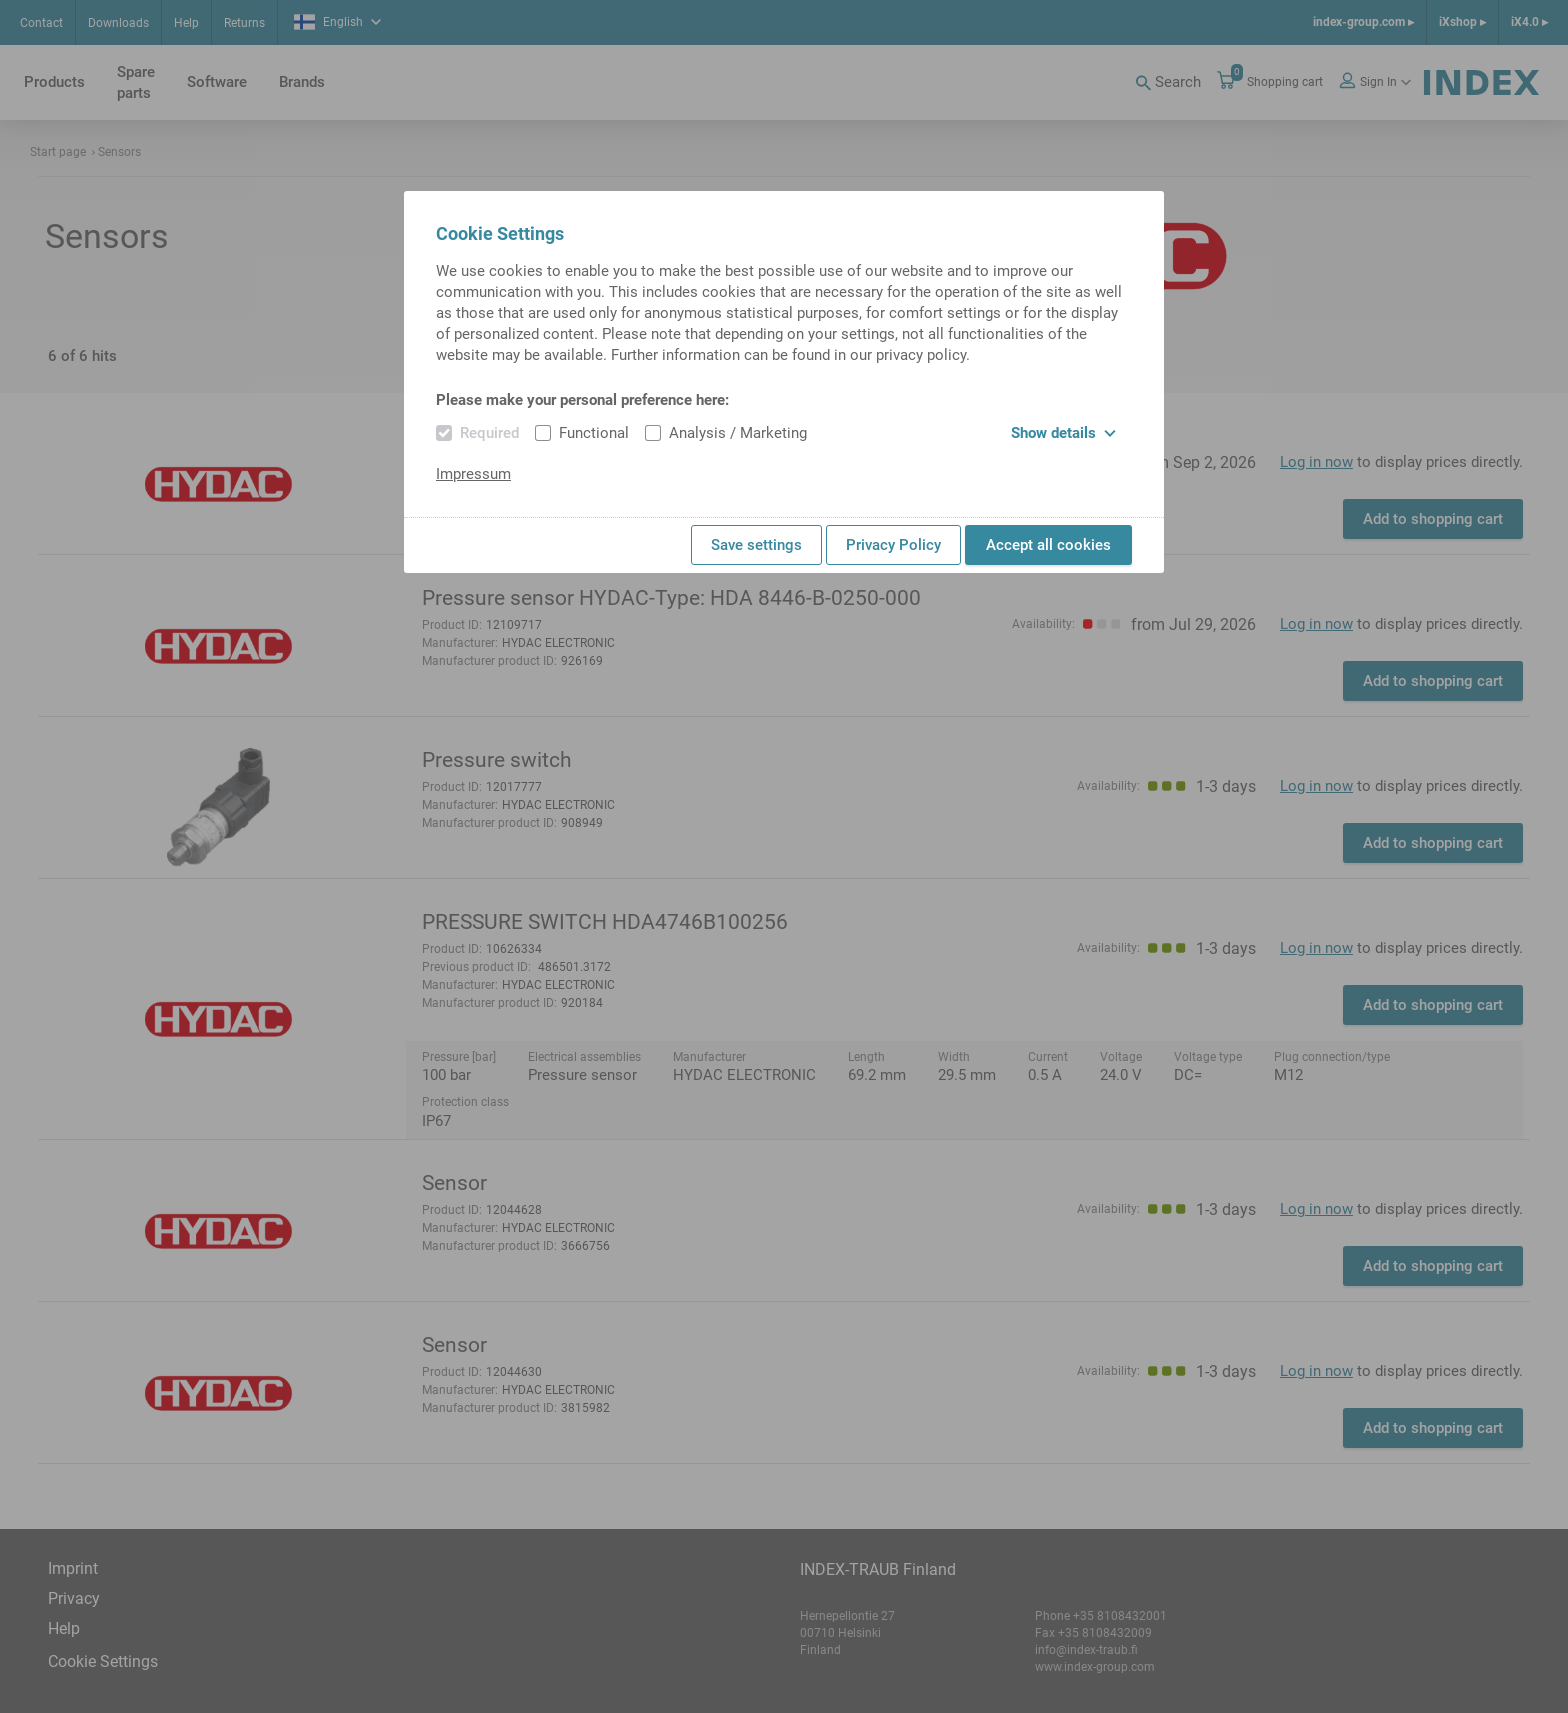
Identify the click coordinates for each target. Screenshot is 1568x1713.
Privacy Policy (893, 545)
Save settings (756, 545)
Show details (1063, 433)
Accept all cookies (1048, 545)
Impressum (473, 474)
